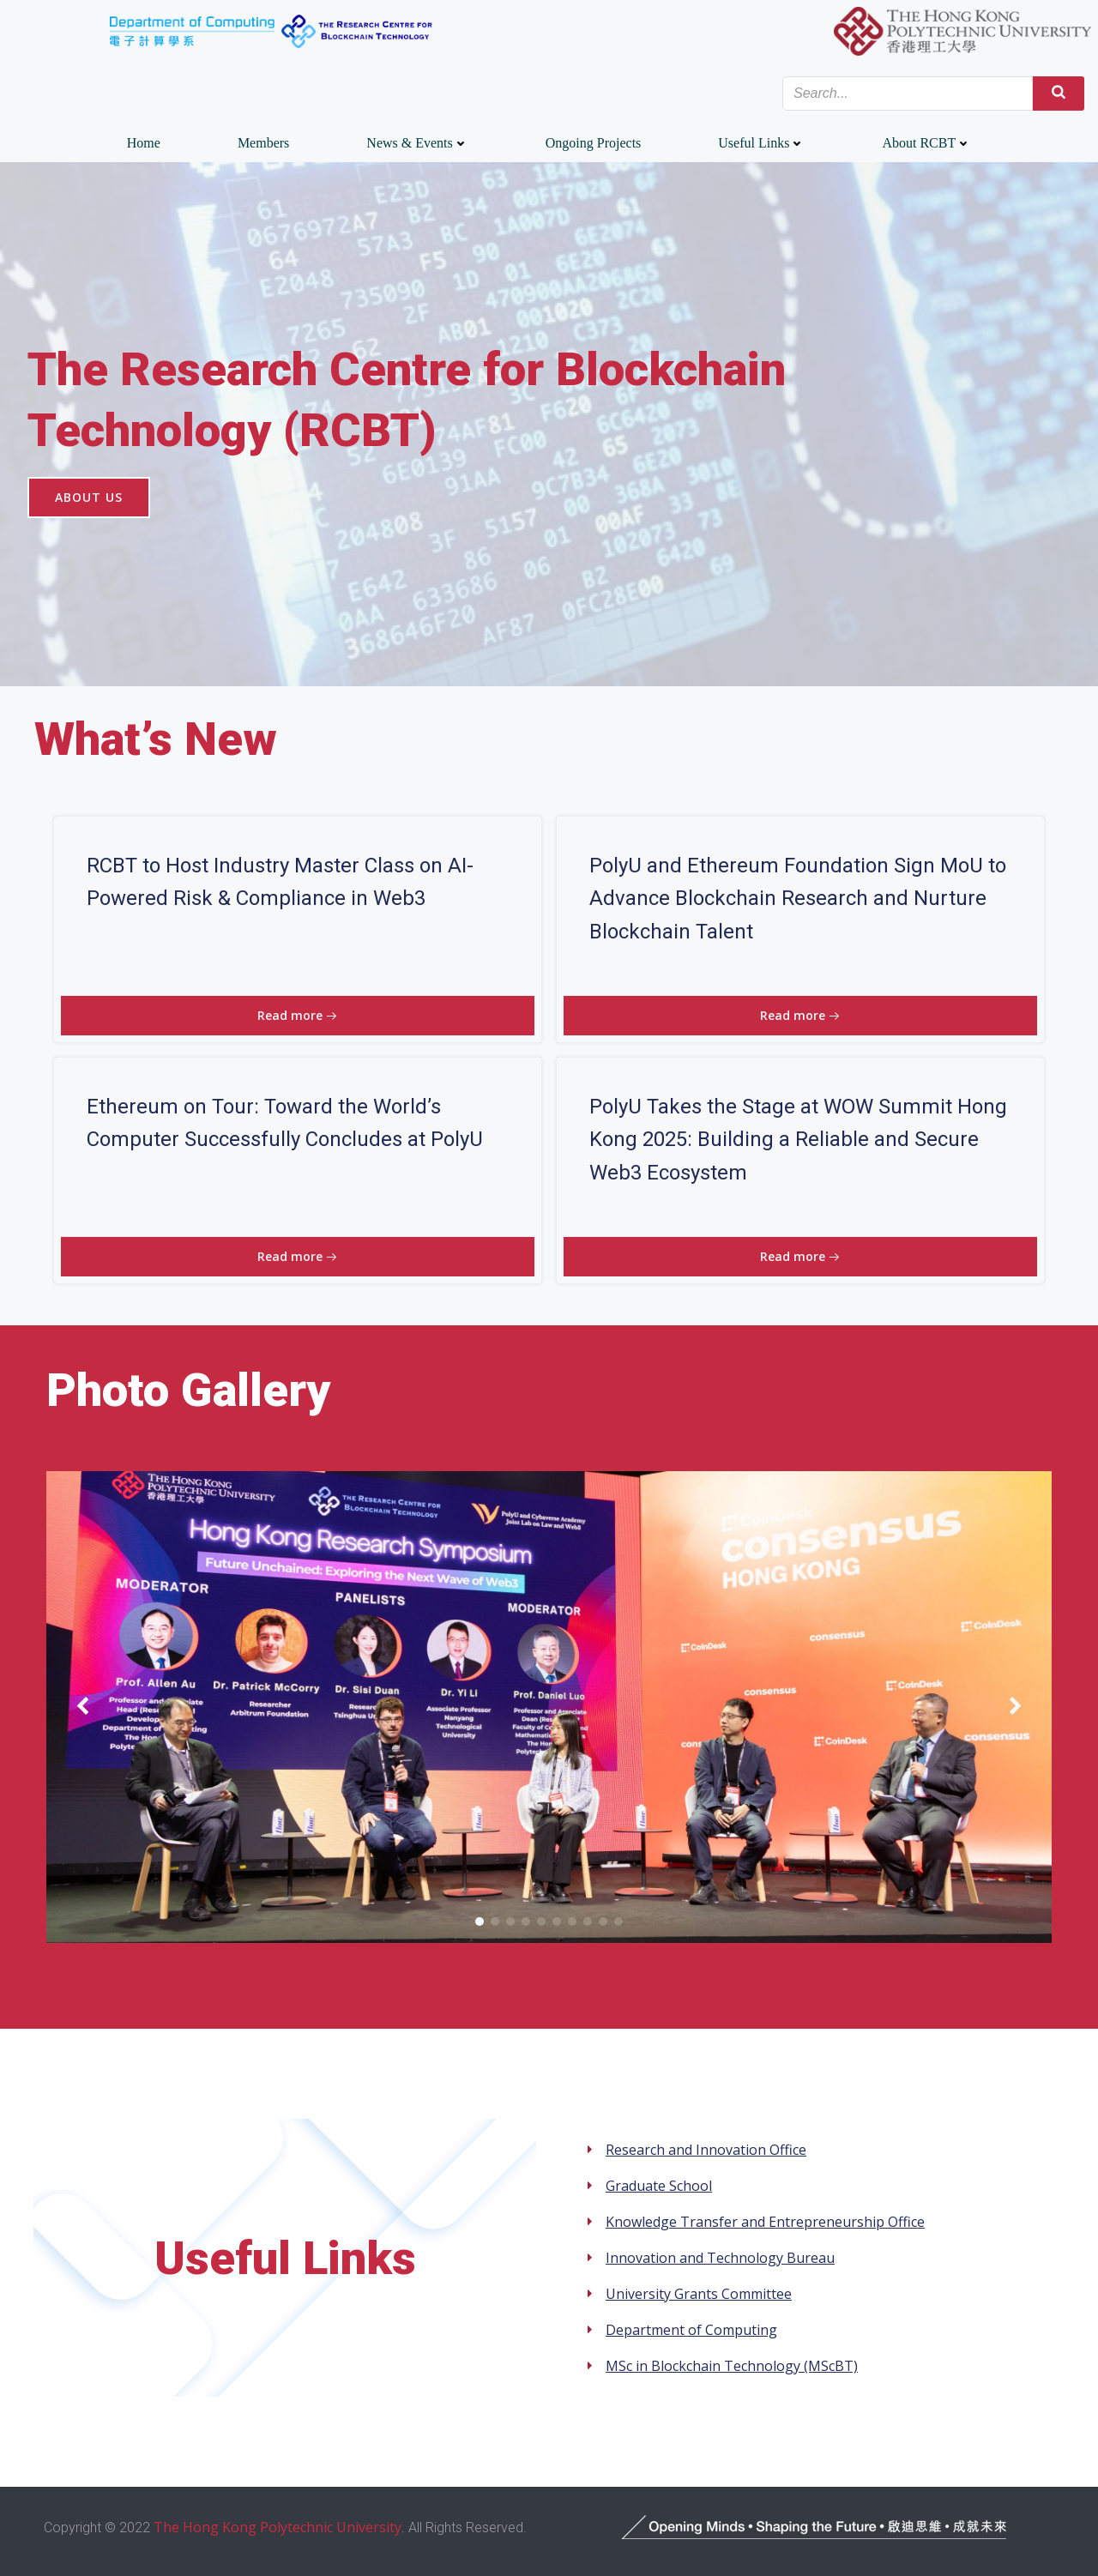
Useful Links (761, 143)
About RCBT (926, 143)
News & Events (417, 143)
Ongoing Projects (594, 143)
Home (143, 143)
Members (263, 143)
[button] (479, 1921)
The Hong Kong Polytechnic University (277, 2527)
